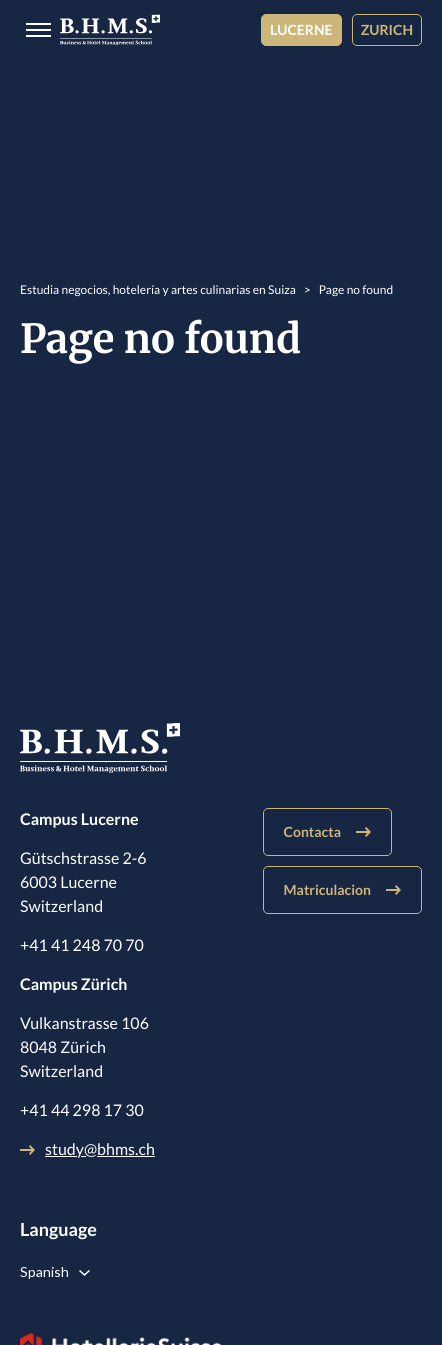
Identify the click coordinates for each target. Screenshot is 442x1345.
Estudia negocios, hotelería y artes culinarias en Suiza (158, 289)
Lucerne (301, 29)
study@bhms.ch (87, 1149)
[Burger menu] (32, 30)
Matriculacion (342, 889)
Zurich (387, 29)
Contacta (327, 831)
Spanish (44, 1271)
